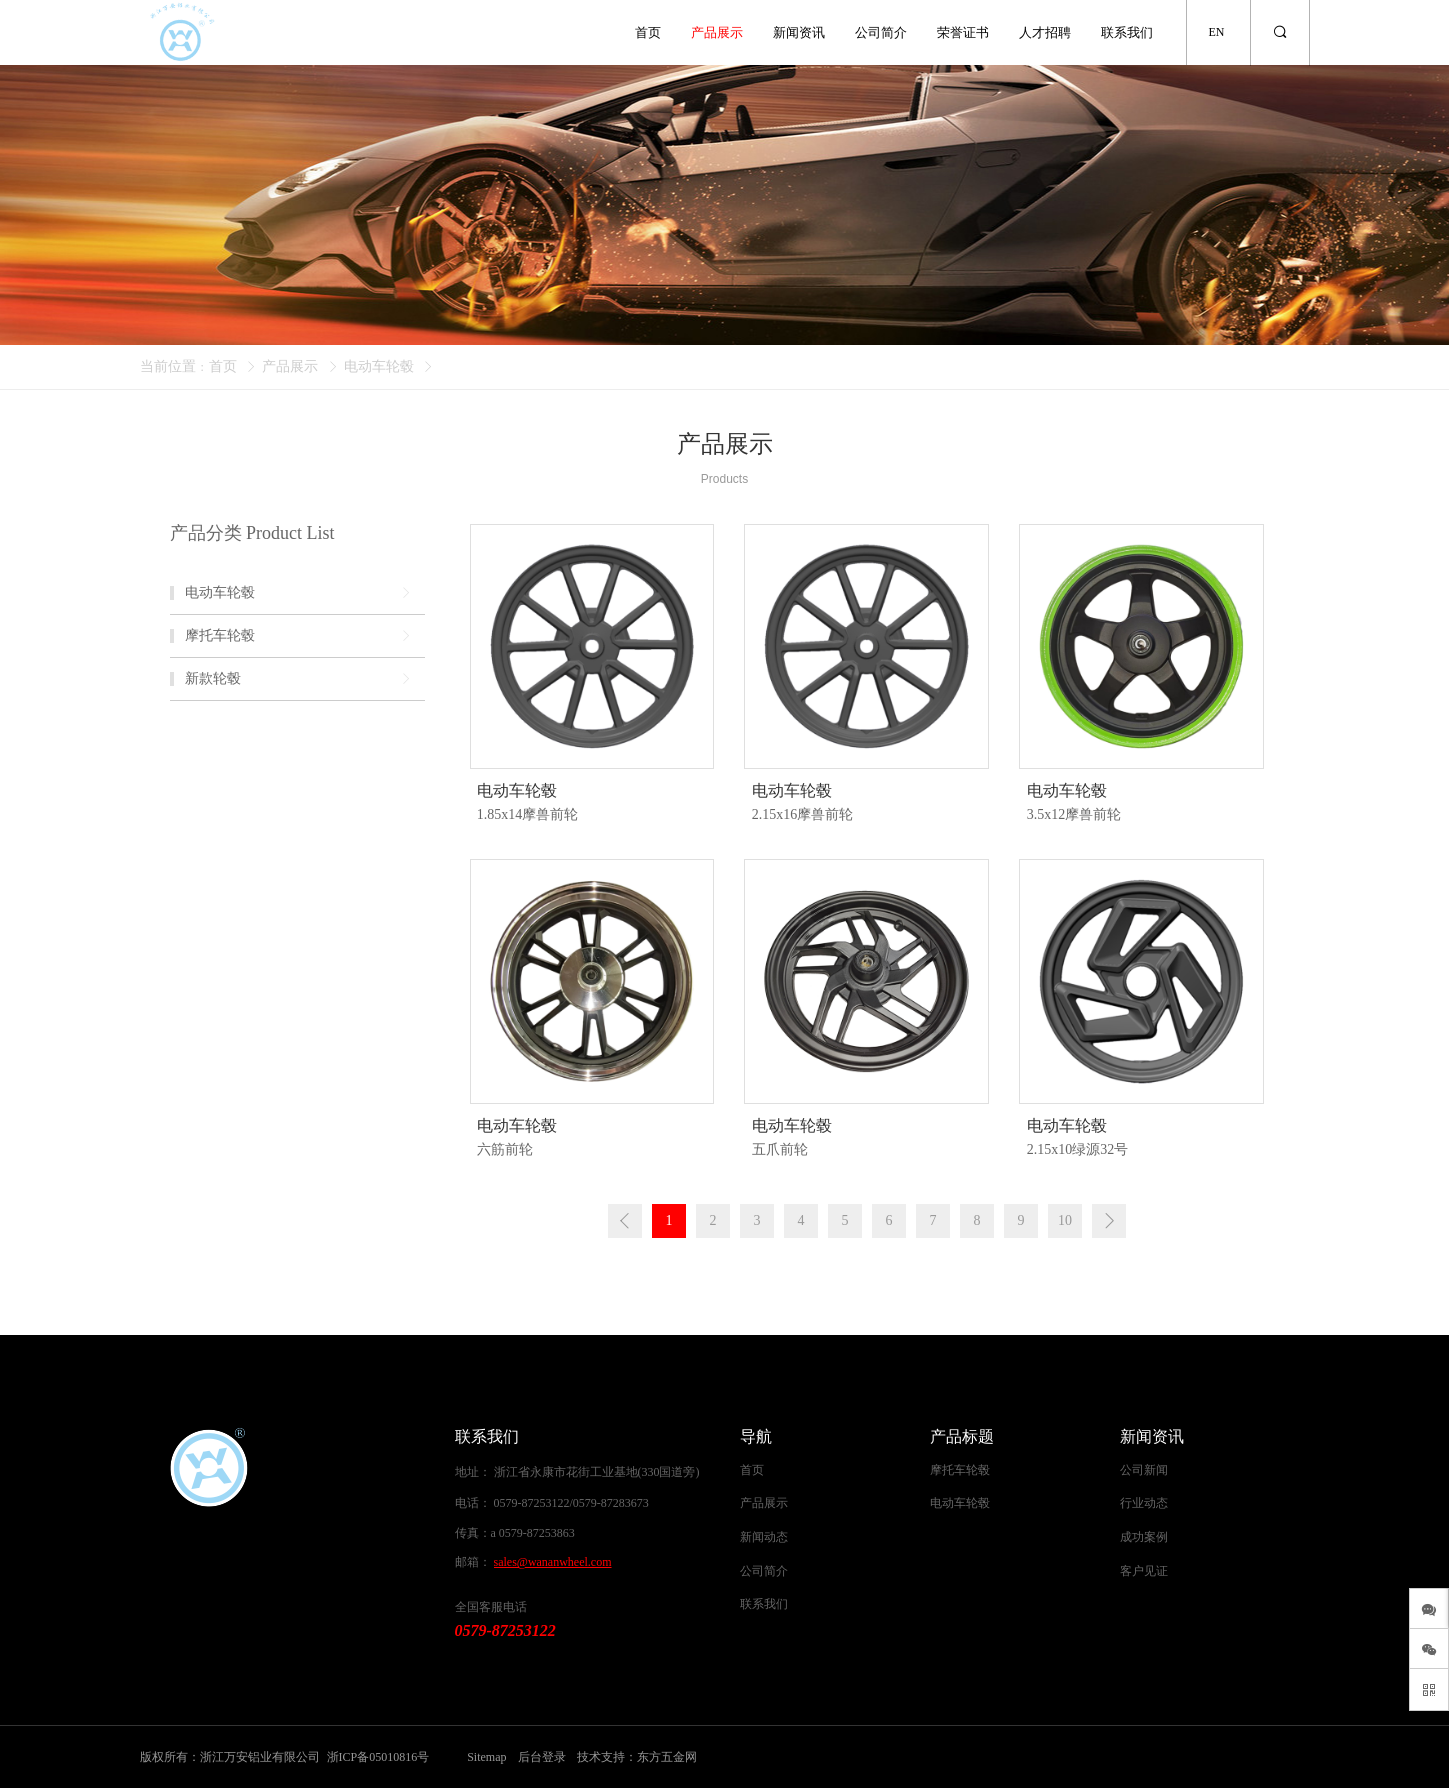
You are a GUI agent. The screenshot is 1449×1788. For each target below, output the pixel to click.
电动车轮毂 (379, 366)
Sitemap (486, 1757)
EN (1217, 32)
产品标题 (962, 1436)
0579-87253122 (505, 1630)
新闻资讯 (799, 32)
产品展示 (717, 32)
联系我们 (1127, 32)
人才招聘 (1045, 32)
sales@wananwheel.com (553, 1562)
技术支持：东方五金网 (637, 1757)
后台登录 (542, 1757)
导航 (756, 1436)
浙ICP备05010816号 (378, 1757)
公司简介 (881, 32)
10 (1065, 1220)
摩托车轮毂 (960, 1470)
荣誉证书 (963, 32)
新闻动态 (764, 1537)
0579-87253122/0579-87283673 (571, 1503)
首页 (648, 32)
